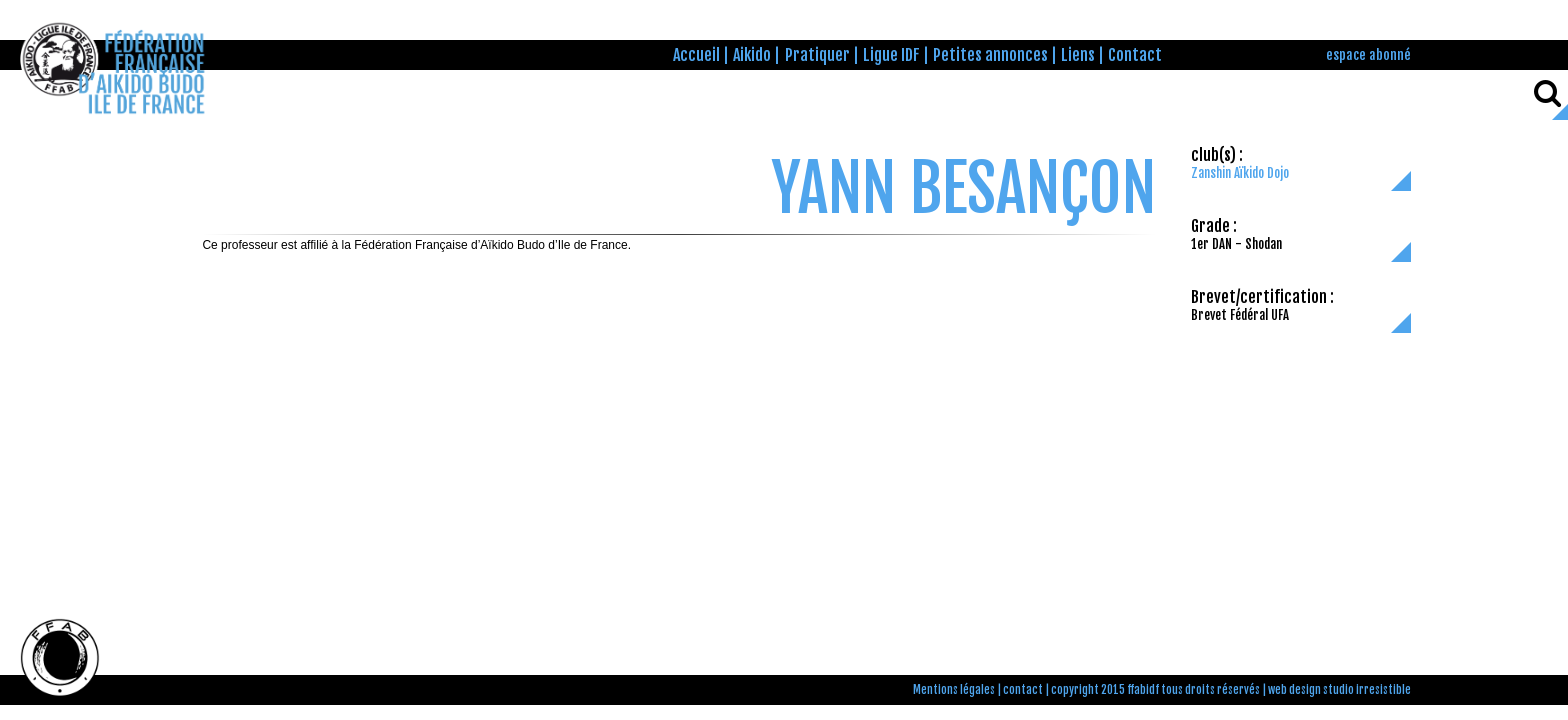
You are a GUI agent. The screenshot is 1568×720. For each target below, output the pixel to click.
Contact (1135, 55)
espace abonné (1368, 54)
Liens (1078, 55)
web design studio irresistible (1339, 690)
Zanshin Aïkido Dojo (1240, 173)
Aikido (752, 55)
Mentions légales (954, 690)
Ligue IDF (891, 55)
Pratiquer (817, 55)
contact (1023, 690)
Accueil (696, 55)
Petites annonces (990, 55)
